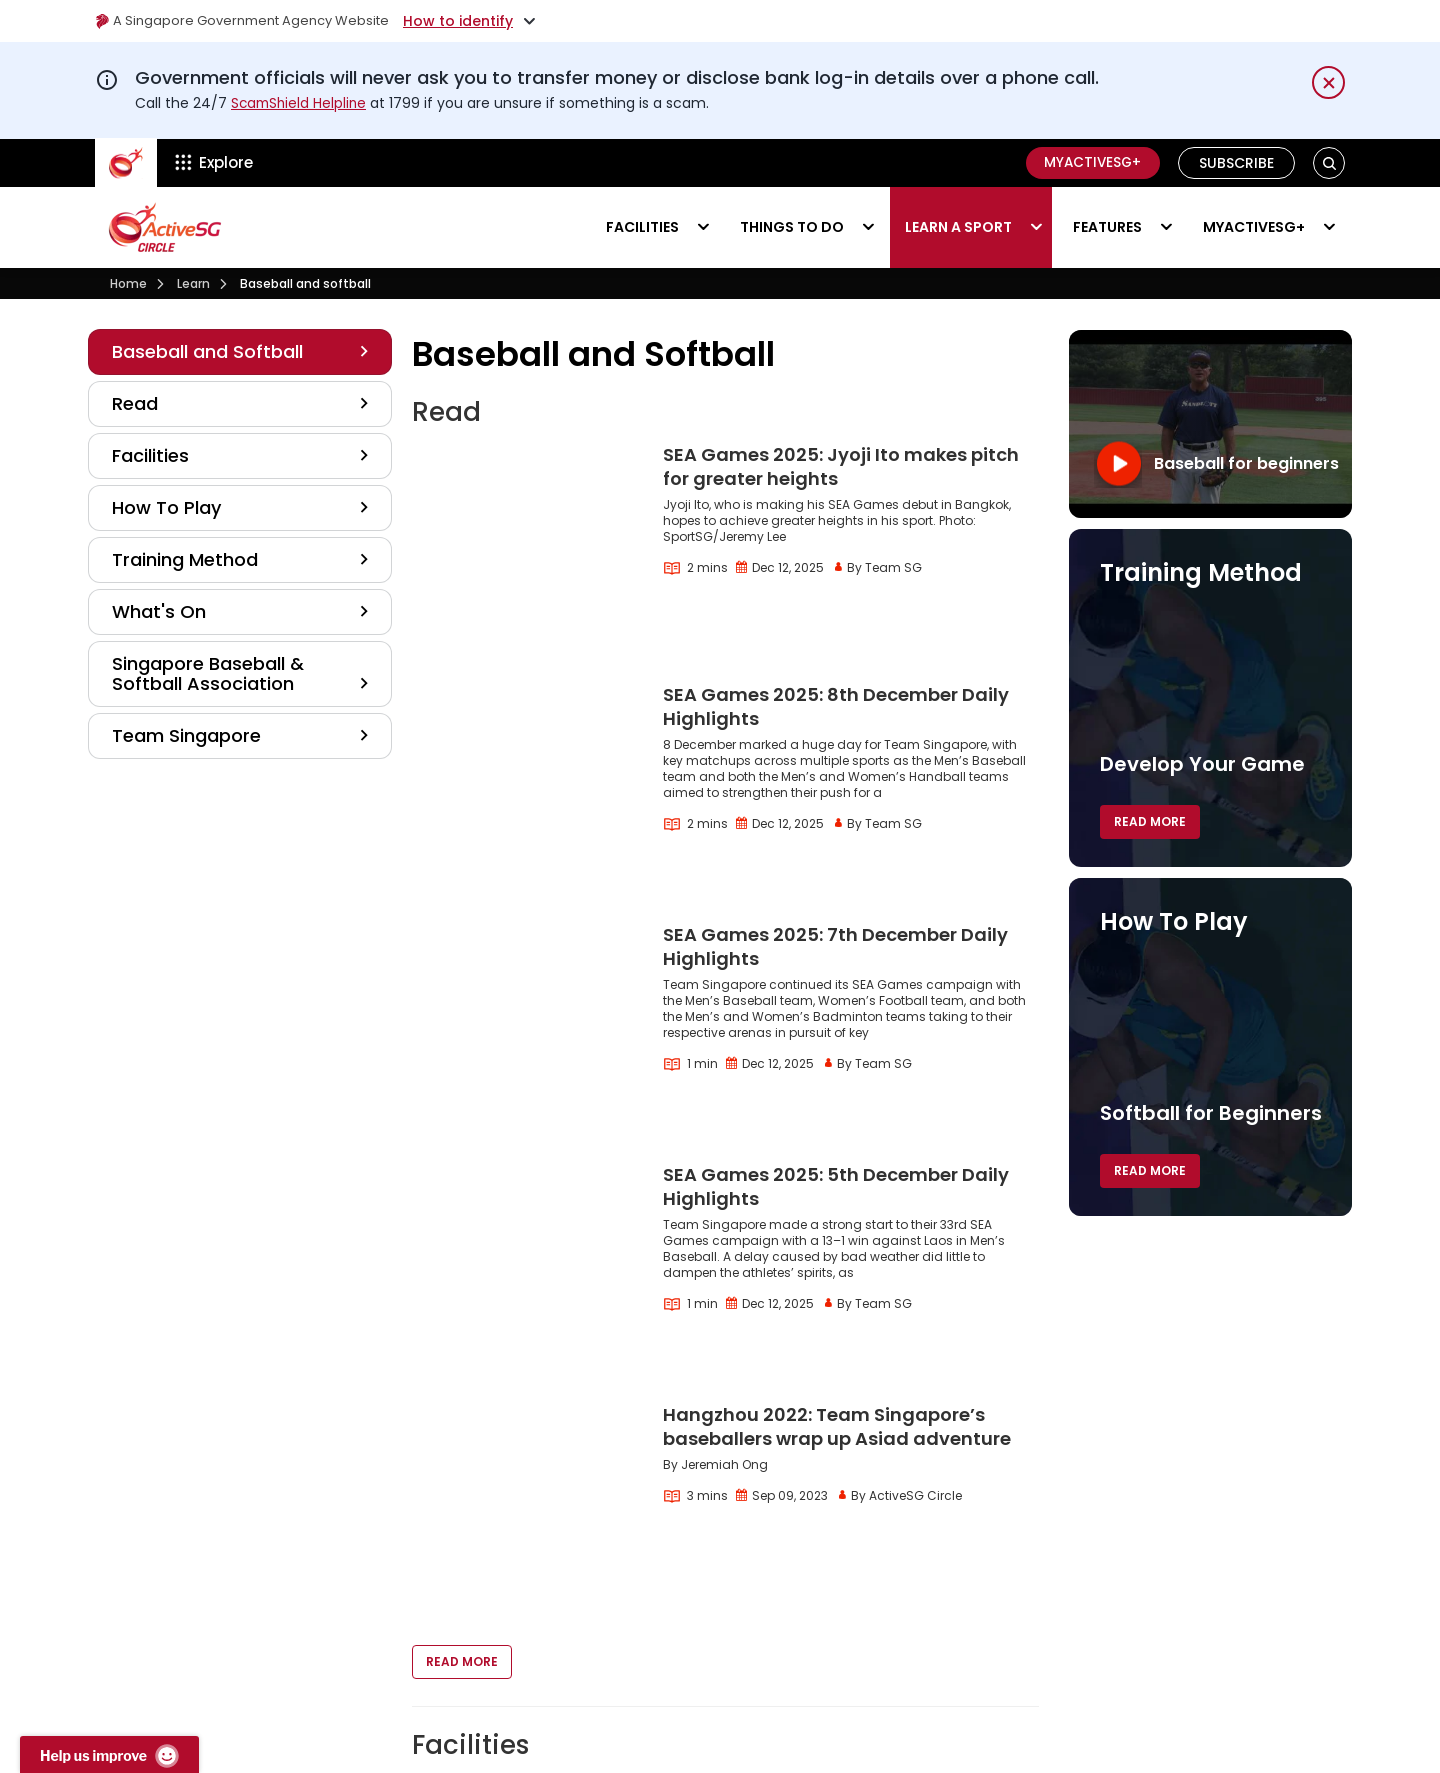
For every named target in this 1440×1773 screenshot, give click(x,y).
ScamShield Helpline (301, 103)
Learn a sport (958, 226)
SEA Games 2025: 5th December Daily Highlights (836, 973)
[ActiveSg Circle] (126, 162)
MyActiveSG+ (1089, 162)
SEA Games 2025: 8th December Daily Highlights (836, 627)
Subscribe (1236, 162)
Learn (193, 282)
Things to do (792, 226)
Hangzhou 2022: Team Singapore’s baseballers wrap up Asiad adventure (837, 1146)
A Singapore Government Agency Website (251, 21)
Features (1107, 226)
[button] (1329, 162)
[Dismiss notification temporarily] (1328, 82)
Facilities (642, 226)
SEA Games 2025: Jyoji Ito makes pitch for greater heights (841, 466)
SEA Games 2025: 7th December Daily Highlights (835, 800)
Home (128, 282)
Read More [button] (462, 1307)
